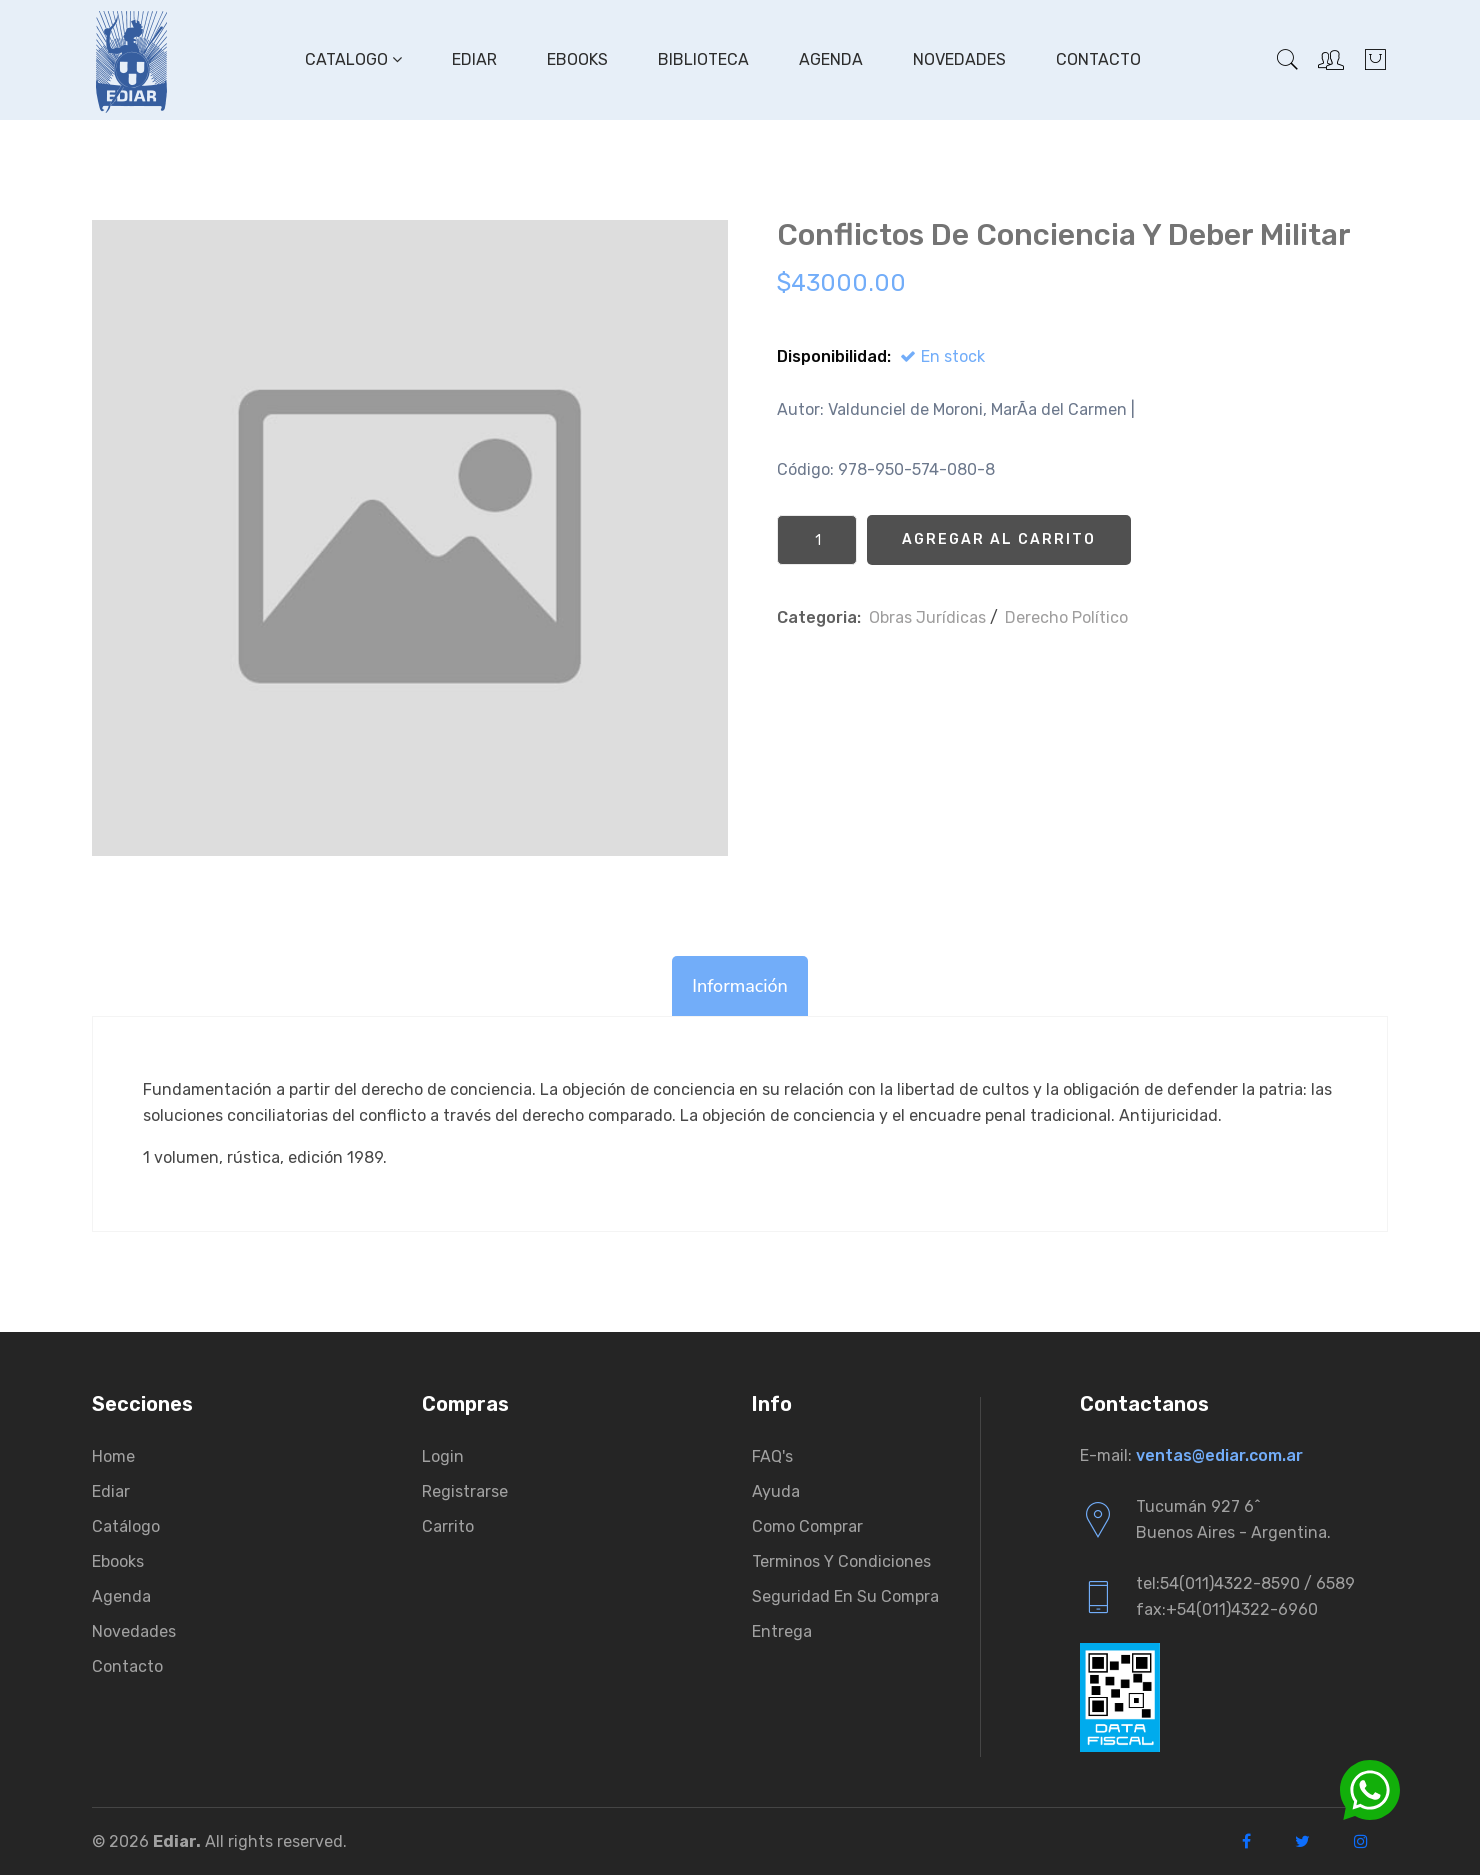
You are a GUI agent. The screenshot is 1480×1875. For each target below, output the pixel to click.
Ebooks (577, 59)
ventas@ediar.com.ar (1219, 1455)
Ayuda (776, 1491)
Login (443, 1456)
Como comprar (807, 1526)
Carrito (448, 1526)
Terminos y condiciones (841, 1561)
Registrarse (465, 1491)
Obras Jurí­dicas (927, 617)
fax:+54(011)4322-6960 (1227, 1609)
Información (740, 986)
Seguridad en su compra (845, 1596)
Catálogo (126, 1526)
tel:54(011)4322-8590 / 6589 (1245, 1583)
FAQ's (772, 1456)
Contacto (1098, 59)
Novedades (959, 59)
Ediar (474, 59)
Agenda (831, 59)
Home (113, 1456)
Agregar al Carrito (999, 539)
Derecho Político (1066, 617)
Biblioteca (703, 59)
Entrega (782, 1631)
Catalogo (353, 59)
